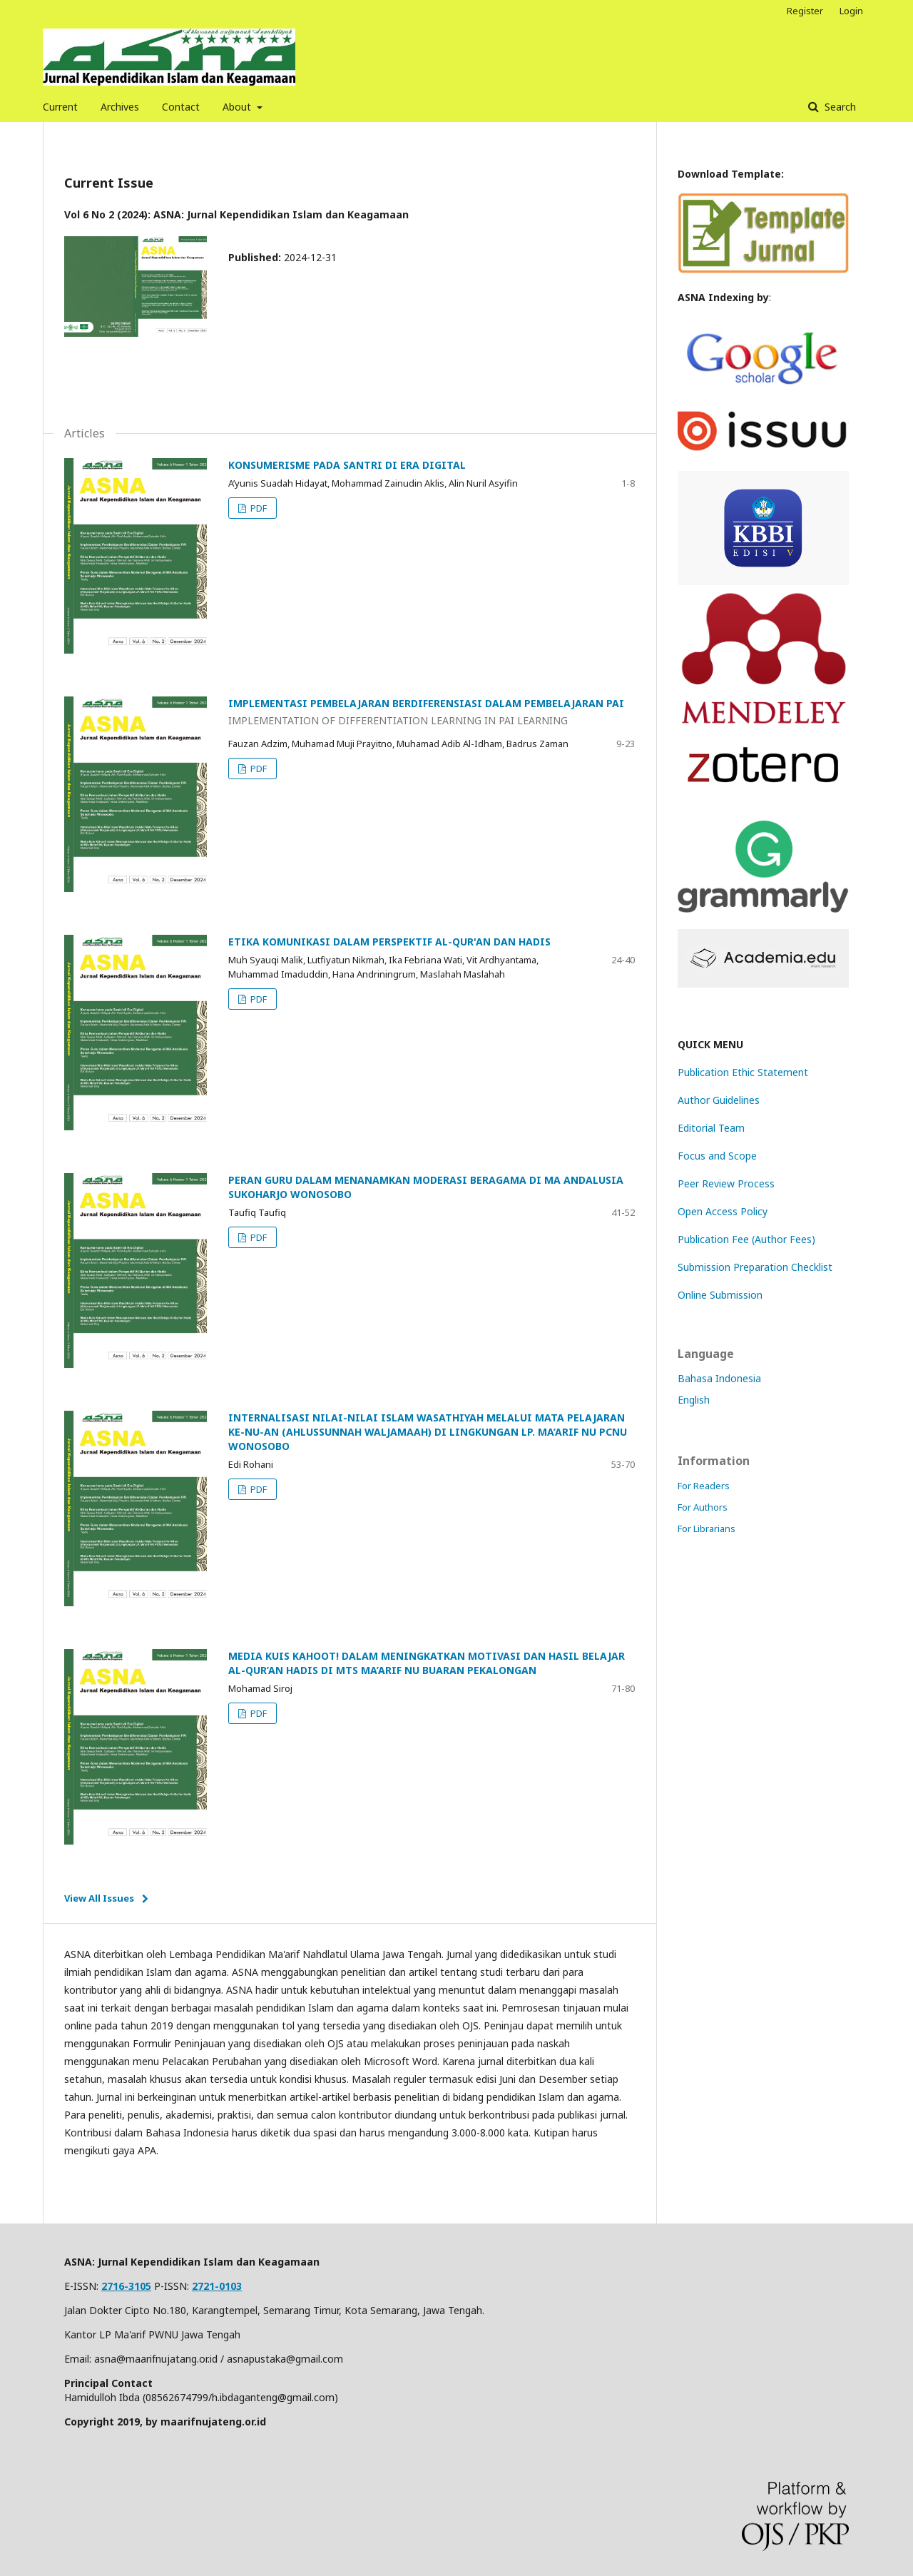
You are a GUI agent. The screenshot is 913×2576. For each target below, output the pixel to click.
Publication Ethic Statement (743, 1072)
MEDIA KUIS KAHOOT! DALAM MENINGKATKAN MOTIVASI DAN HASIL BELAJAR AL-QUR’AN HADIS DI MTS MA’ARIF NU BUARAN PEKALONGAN (426, 1663)
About (238, 106)
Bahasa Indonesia (719, 1378)
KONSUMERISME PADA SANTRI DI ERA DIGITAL (347, 465)
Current (60, 106)
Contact (181, 106)
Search (839, 106)
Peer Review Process (726, 1183)
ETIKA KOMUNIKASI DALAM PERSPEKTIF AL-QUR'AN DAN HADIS (389, 941)
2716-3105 (126, 2286)
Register (805, 10)
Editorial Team (711, 1128)
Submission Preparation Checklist (755, 1267)
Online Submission (720, 1295)
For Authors (703, 1507)
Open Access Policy (722, 1211)
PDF (257, 508)
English (694, 1399)
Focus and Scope (717, 1155)
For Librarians (706, 1528)
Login (851, 10)
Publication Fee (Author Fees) (746, 1239)
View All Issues (99, 1898)
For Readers (704, 1485)
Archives (120, 106)
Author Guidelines (719, 1100)
